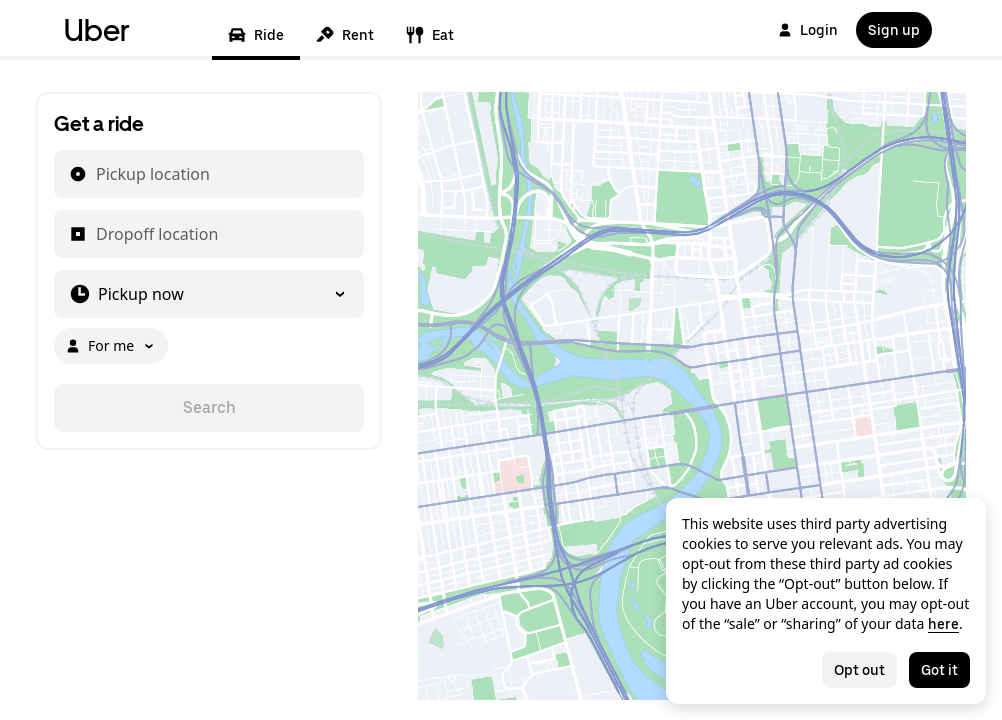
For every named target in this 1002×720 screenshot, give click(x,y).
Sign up (894, 30)
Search (209, 407)
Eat (430, 35)
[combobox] (95, 174)
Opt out (859, 670)
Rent (345, 35)
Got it (939, 670)
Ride (256, 35)
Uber (97, 30)
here (943, 624)
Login (808, 30)
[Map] (692, 396)
